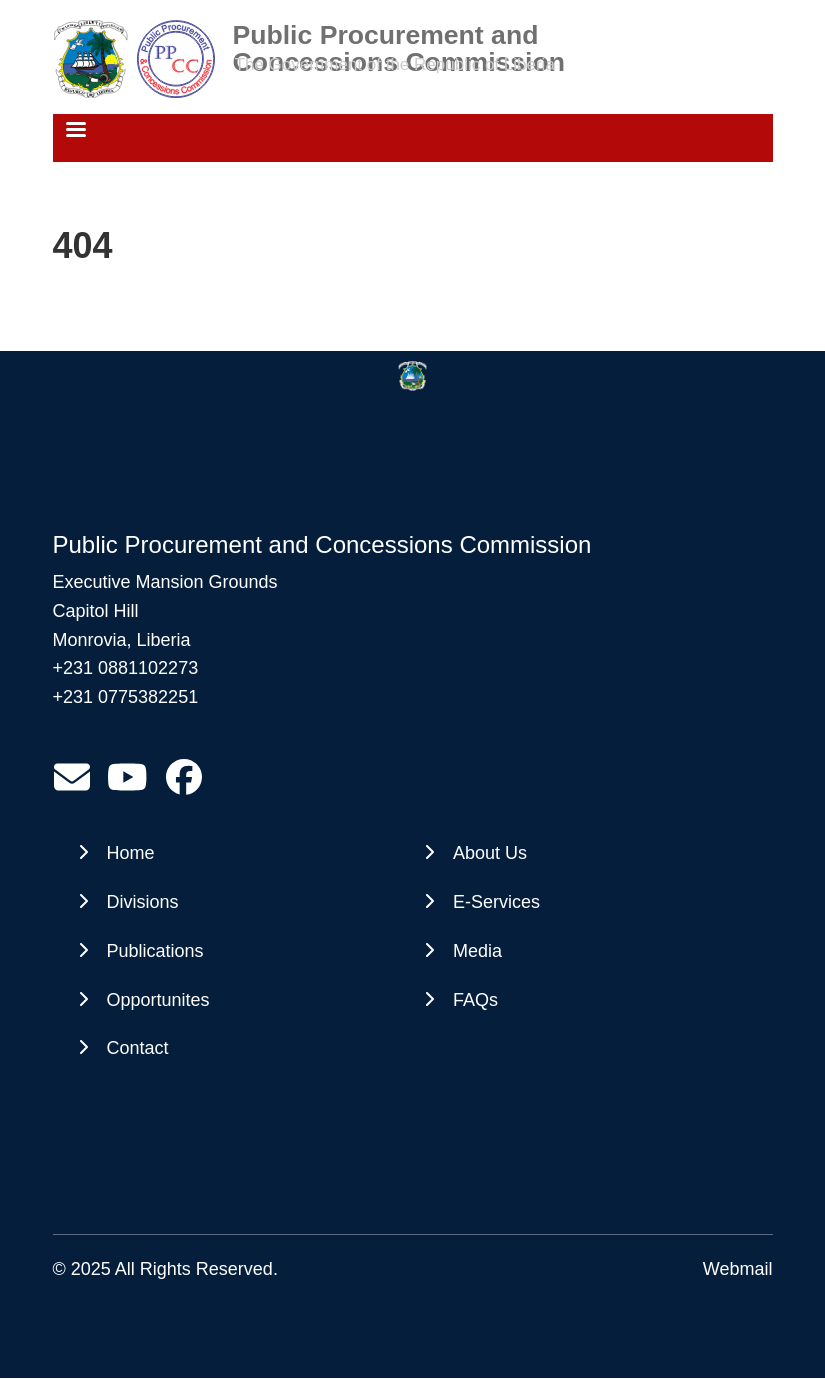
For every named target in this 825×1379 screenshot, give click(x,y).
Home (131, 853)
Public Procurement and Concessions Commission (399, 35)
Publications (155, 951)
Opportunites (158, 1000)
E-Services (496, 902)
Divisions (143, 902)
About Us (490, 853)
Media (477, 951)
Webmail (738, 1269)
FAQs (475, 1000)
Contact (138, 1048)
